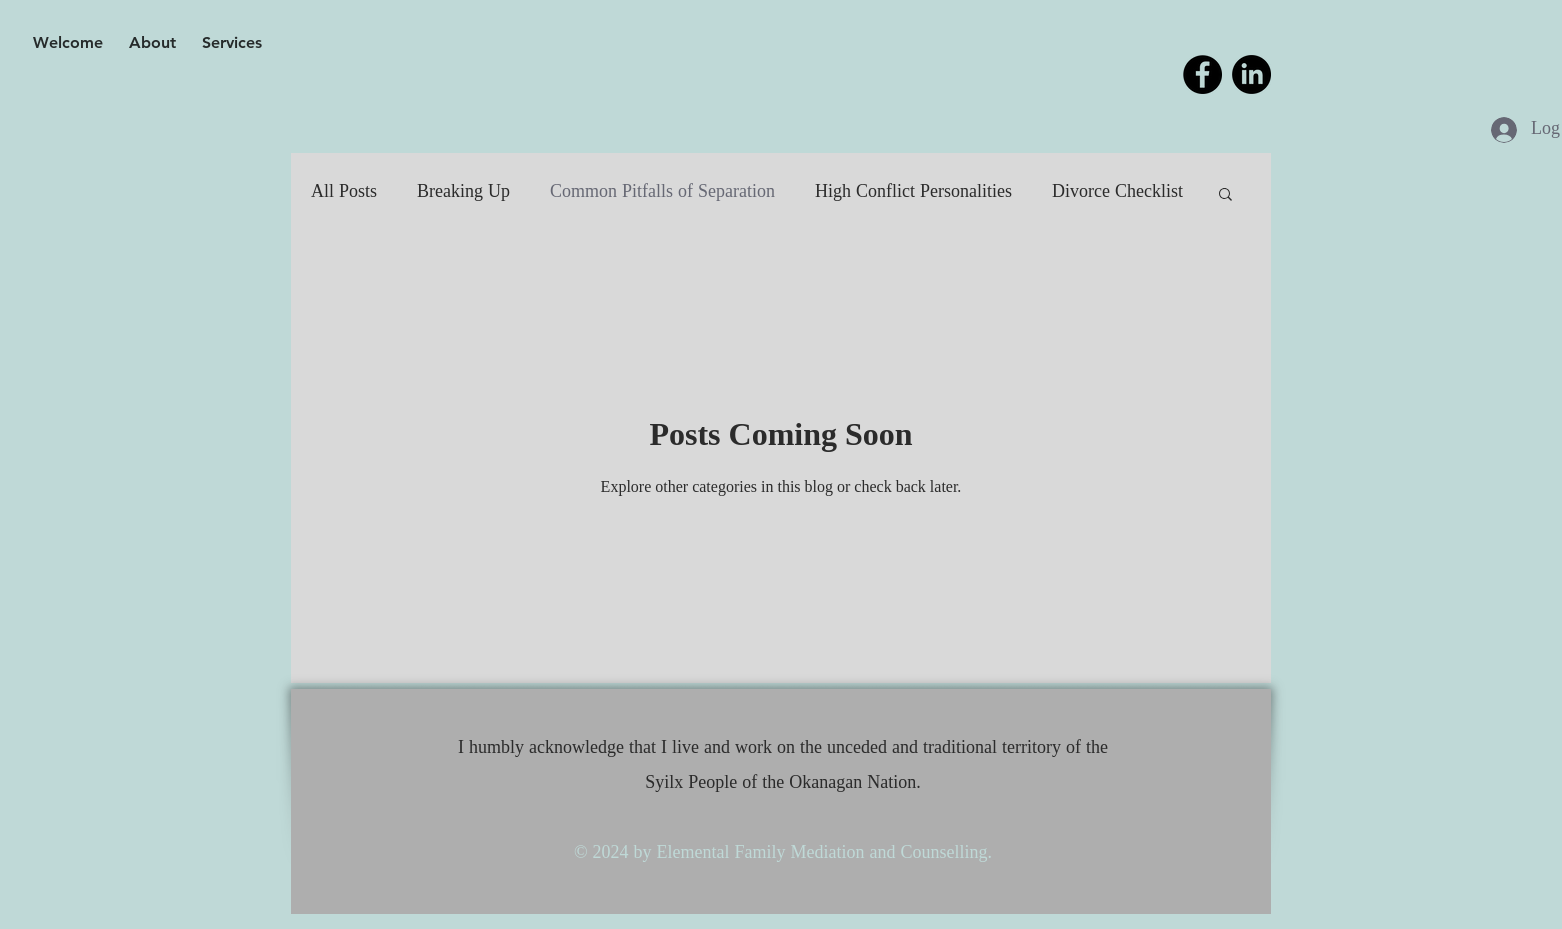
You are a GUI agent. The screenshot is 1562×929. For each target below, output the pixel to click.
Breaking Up (463, 192)
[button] (1225, 195)
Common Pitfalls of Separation (662, 192)
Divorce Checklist (1117, 192)
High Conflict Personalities (913, 192)
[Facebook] (1202, 74)
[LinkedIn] (1251, 74)
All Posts (344, 192)
